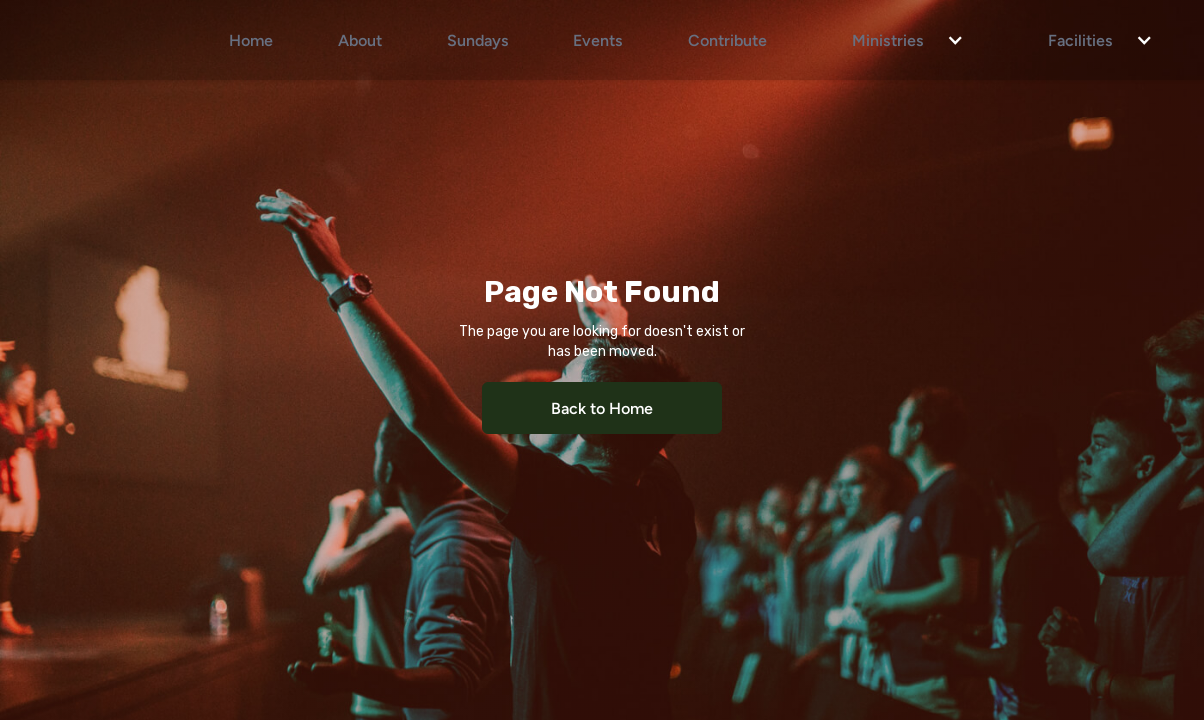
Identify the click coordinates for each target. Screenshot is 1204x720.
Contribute (727, 39)
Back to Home (602, 407)
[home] (107, 40)
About (360, 39)
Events (598, 39)
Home (251, 39)
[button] (898, 40)
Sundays (478, 39)
